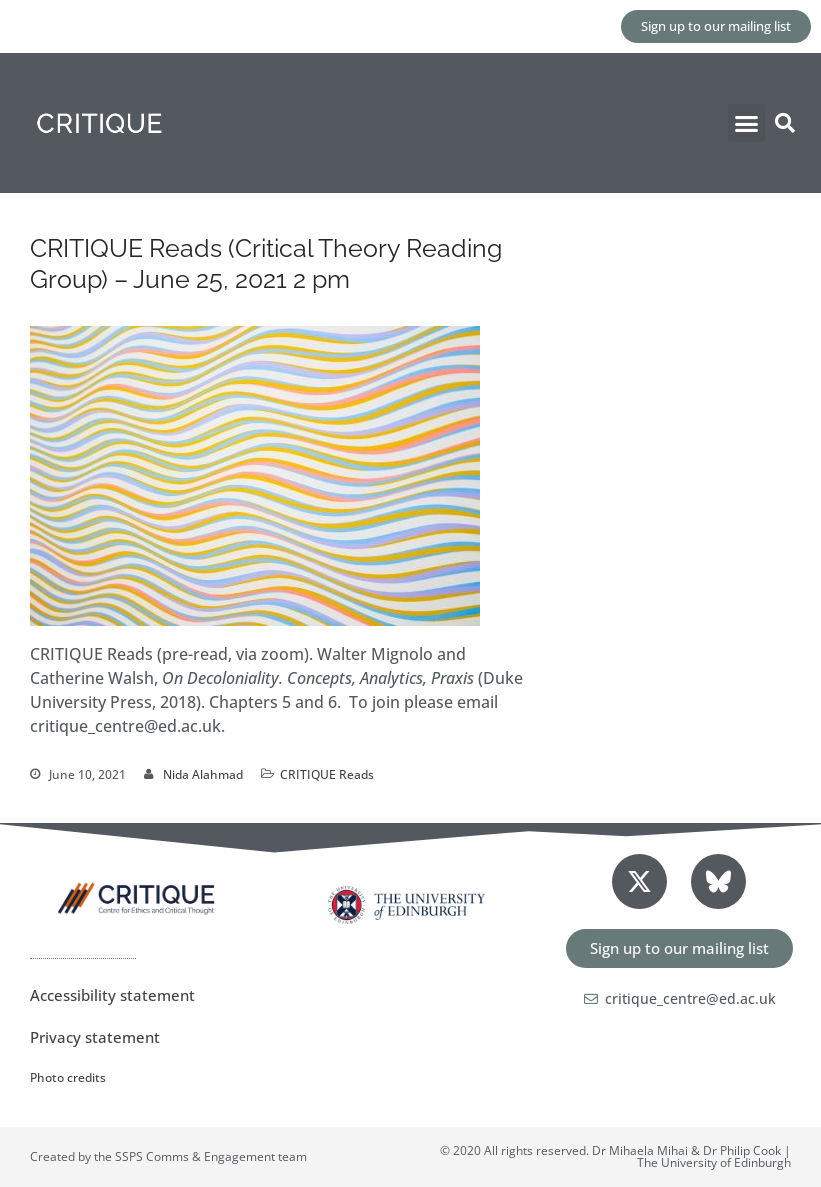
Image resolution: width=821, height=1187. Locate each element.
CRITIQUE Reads (327, 774)
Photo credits (68, 1077)
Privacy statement (95, 1037)
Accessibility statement (112, 995)
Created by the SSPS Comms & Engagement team (168, 1156)
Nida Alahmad (203, 774)
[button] (747, 123)
